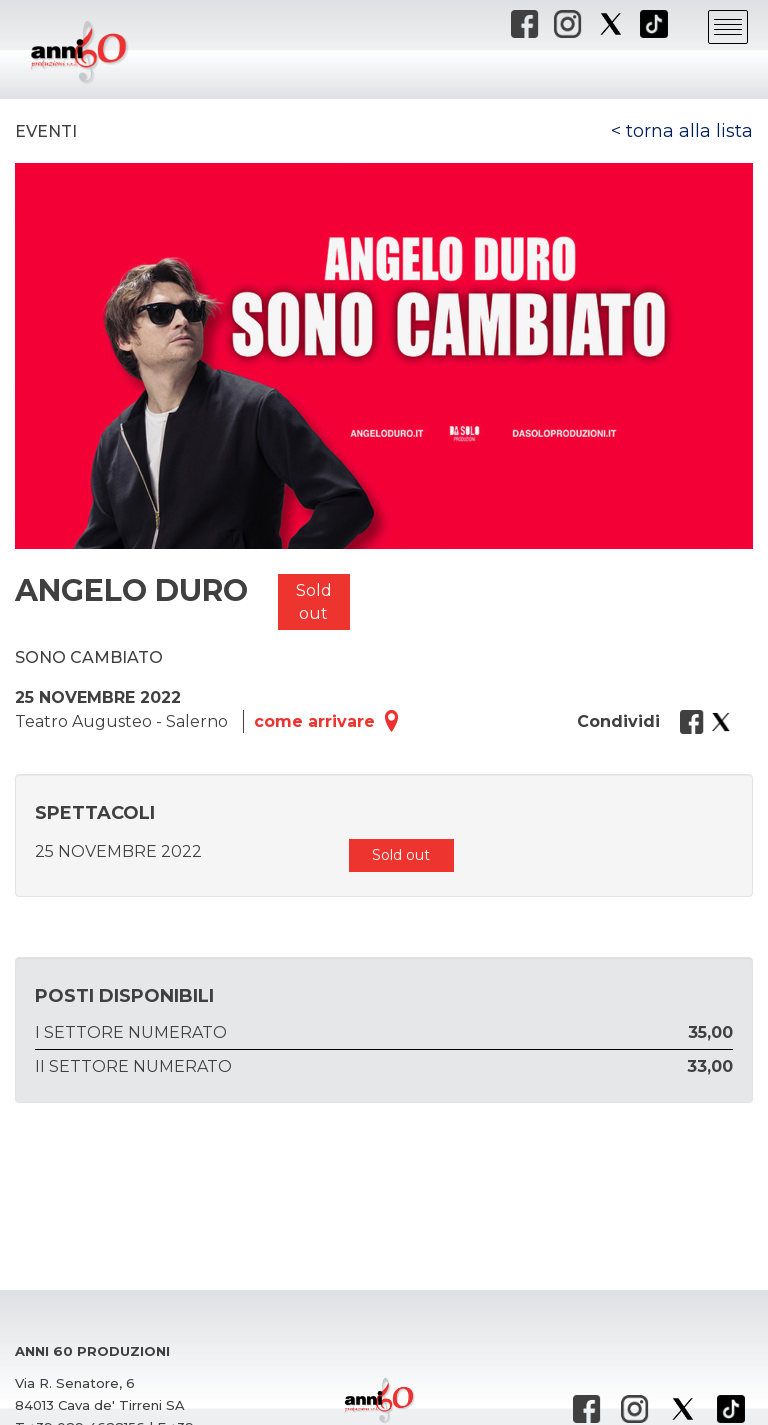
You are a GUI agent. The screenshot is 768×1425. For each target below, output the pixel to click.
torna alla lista (689, 131)
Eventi (46, 131)
